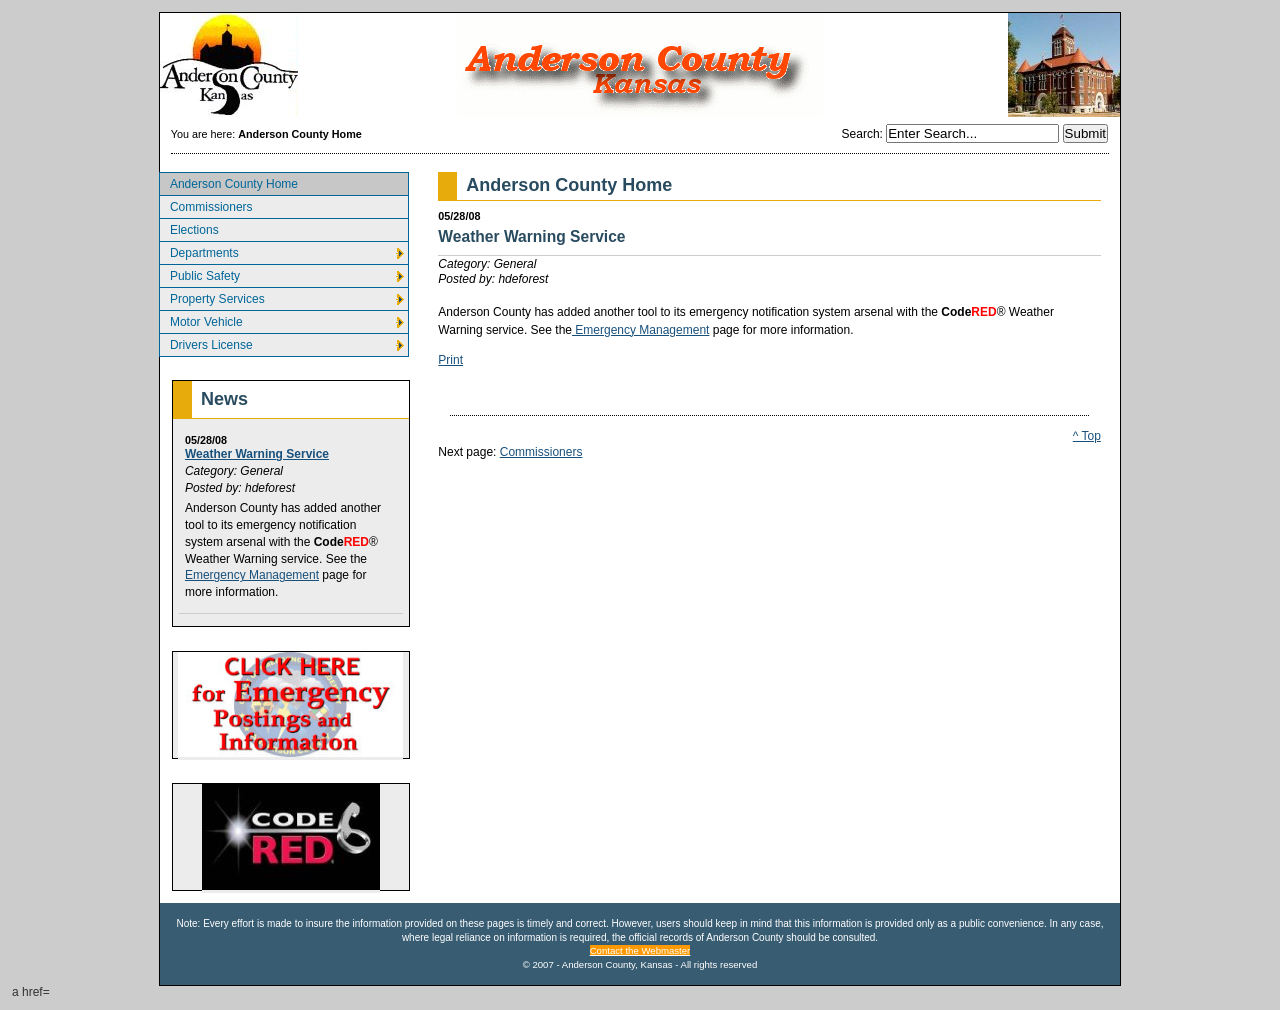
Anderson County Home (228, 181)
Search (861, 134)
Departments (199, 250)
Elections (189, 227)
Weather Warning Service (257, 454)
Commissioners (206, 204)
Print (450, 360)
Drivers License (206, 342)
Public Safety (199, 273)
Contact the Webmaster (640, 950)
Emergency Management (252, 575)
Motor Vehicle (201, 319)
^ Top (1087, 436)
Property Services (212, 296)
